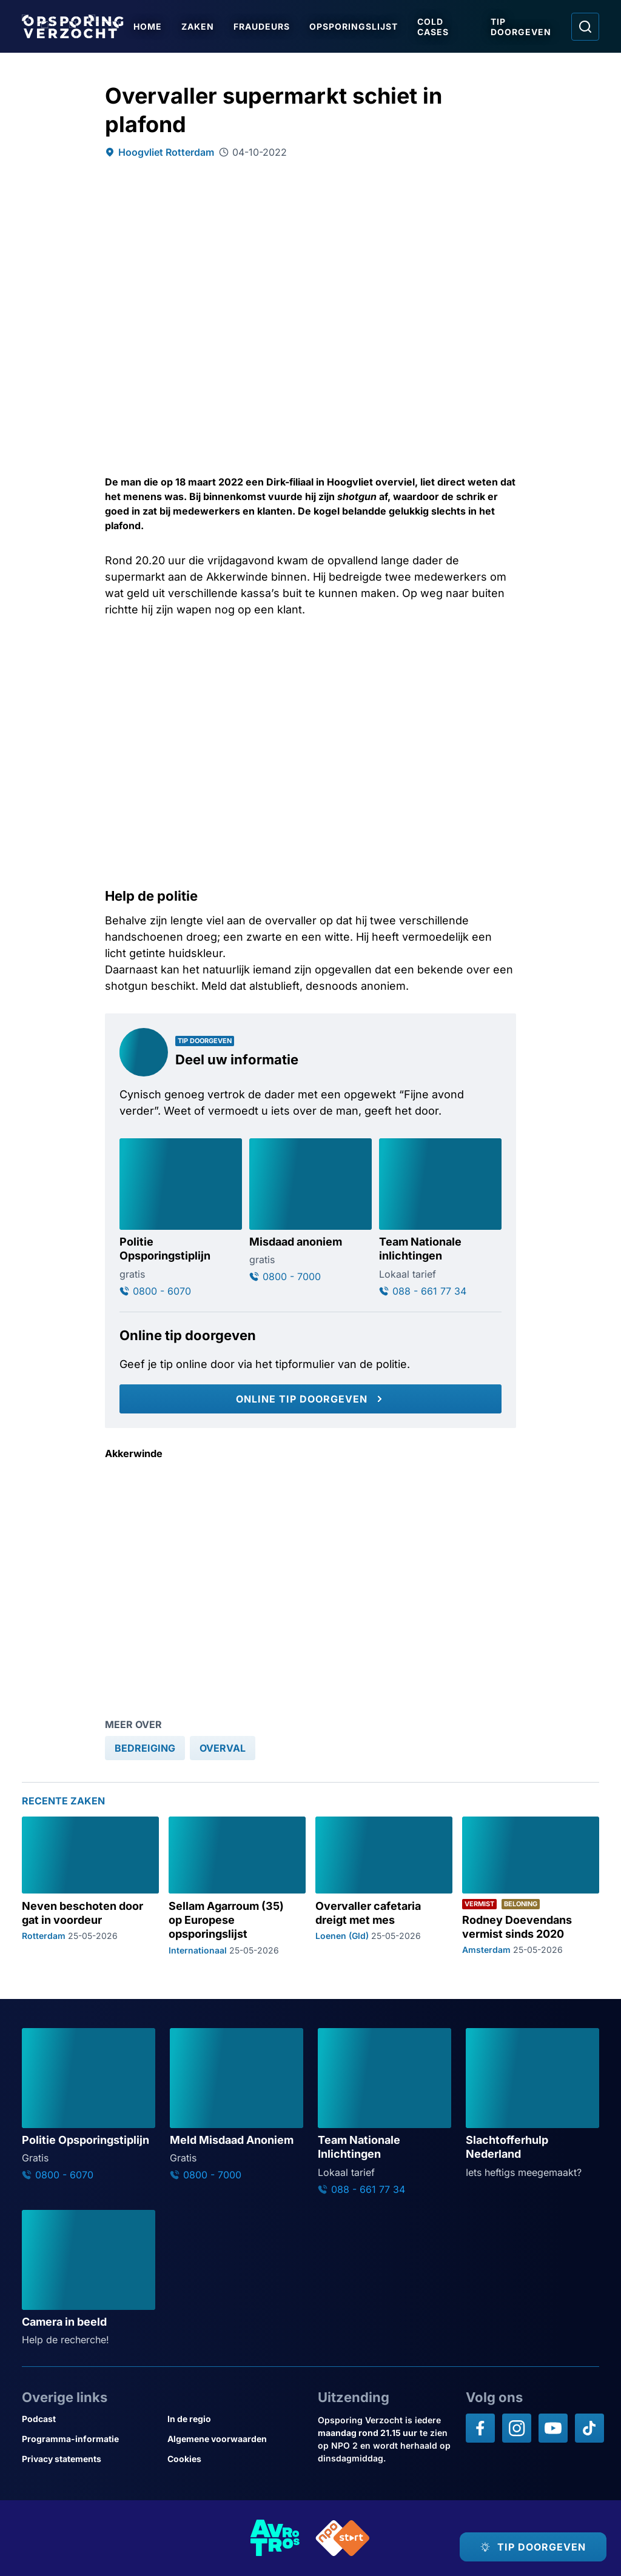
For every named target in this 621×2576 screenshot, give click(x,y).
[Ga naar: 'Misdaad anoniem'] (310, 1210)
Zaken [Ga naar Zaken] (197, 26)
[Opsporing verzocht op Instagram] (516, 2428)
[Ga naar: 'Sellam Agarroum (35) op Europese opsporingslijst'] (237, 1886)
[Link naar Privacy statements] (90, 2459)
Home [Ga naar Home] (147, 26)
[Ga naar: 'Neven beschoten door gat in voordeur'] (90, 1886)
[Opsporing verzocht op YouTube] (553, 2428)
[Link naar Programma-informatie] (90, 2439)
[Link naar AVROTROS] (275, 2538)
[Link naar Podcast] (90, 2419)
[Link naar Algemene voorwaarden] (235, 2439)
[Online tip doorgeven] (310, 1398)
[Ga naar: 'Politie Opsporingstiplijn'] (180, 1217)
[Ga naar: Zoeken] (585, 27)
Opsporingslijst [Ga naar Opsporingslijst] (353, 26)
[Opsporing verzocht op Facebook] (480, 2428)
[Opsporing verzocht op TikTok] (589, 2428)
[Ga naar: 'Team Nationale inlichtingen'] (440, 1217)
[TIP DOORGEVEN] (533, 2546)
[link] (145, 1748)
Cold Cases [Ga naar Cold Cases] (433, 26)
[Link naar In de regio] (235, 2419)
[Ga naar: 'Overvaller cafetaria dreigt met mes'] (383, 1886)
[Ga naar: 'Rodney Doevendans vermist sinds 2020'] (530, 1886)
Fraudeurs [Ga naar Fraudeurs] (261, 26)
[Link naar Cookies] (235, 2459)
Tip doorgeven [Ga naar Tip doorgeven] (521, 26)
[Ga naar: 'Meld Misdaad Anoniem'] (236, 2104)
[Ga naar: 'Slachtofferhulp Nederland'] (532, 2104)
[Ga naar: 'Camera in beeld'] (88, 2278)
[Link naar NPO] (343, 2538)
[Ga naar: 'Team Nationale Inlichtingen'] (384, 2111)
